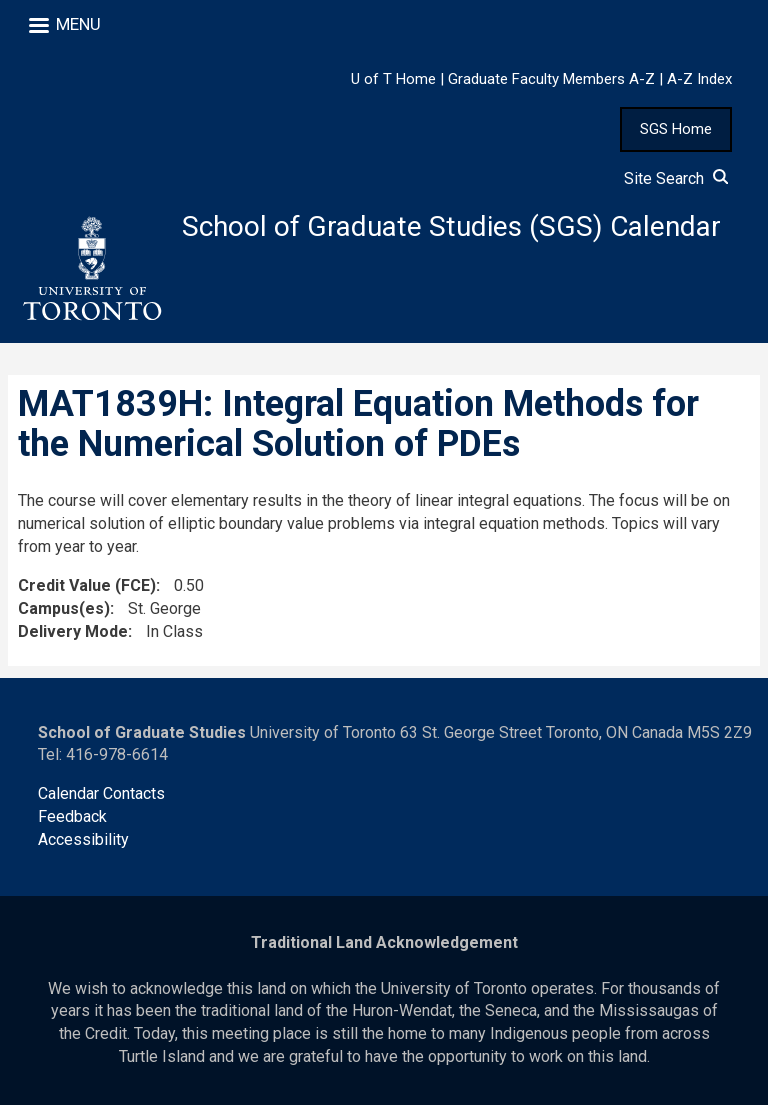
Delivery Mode (73, 631)
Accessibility (83, 839)
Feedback (72, 816)
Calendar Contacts (101, 793)
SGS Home (676, 129)
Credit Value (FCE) (87, 585)
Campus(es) (64, 608)
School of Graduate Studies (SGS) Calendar (451, 226)
